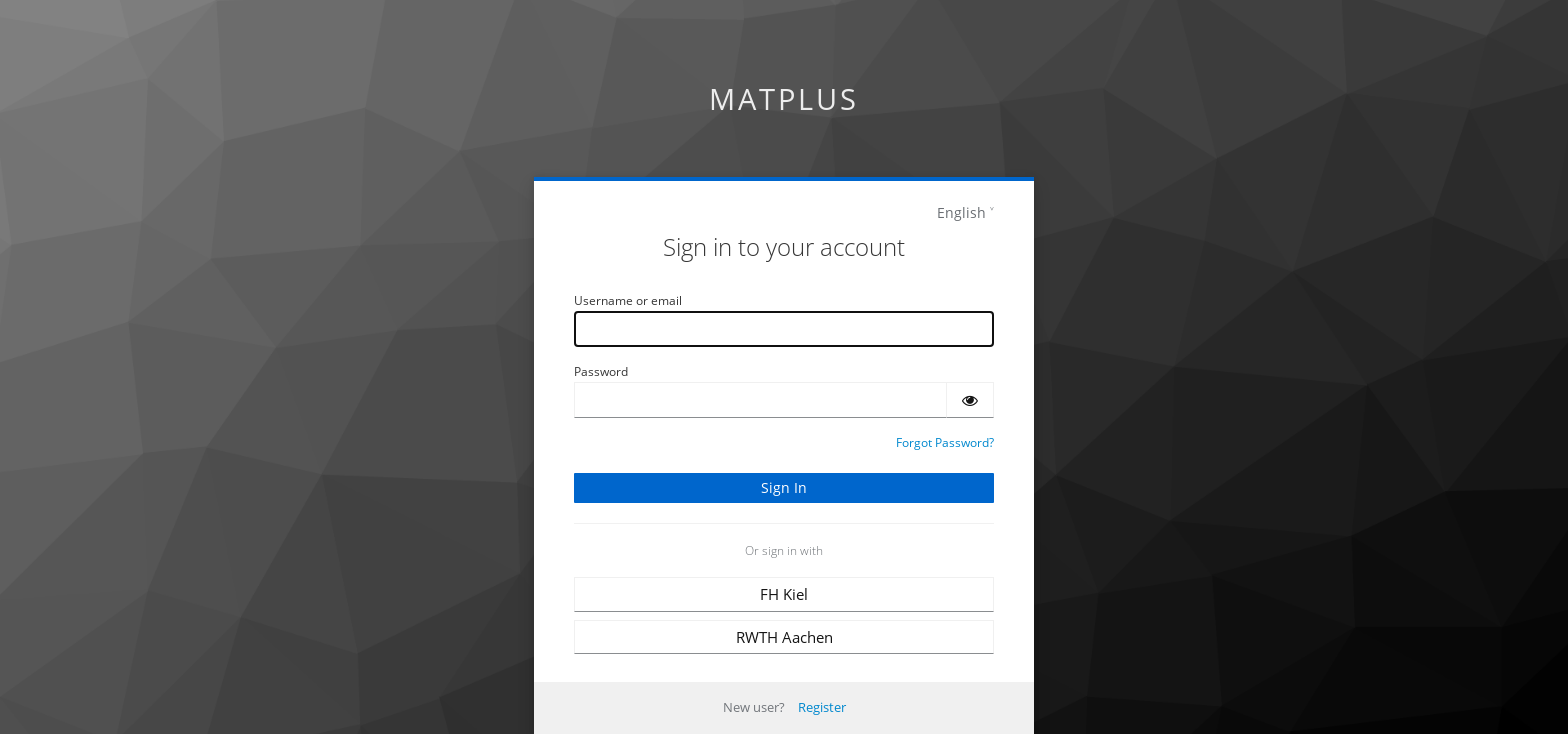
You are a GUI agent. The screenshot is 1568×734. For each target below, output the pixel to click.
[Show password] (970, 400)
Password (601, 371)
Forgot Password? (945, 442)
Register (822, 707)
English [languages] (961, 212)
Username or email (628, 300)
